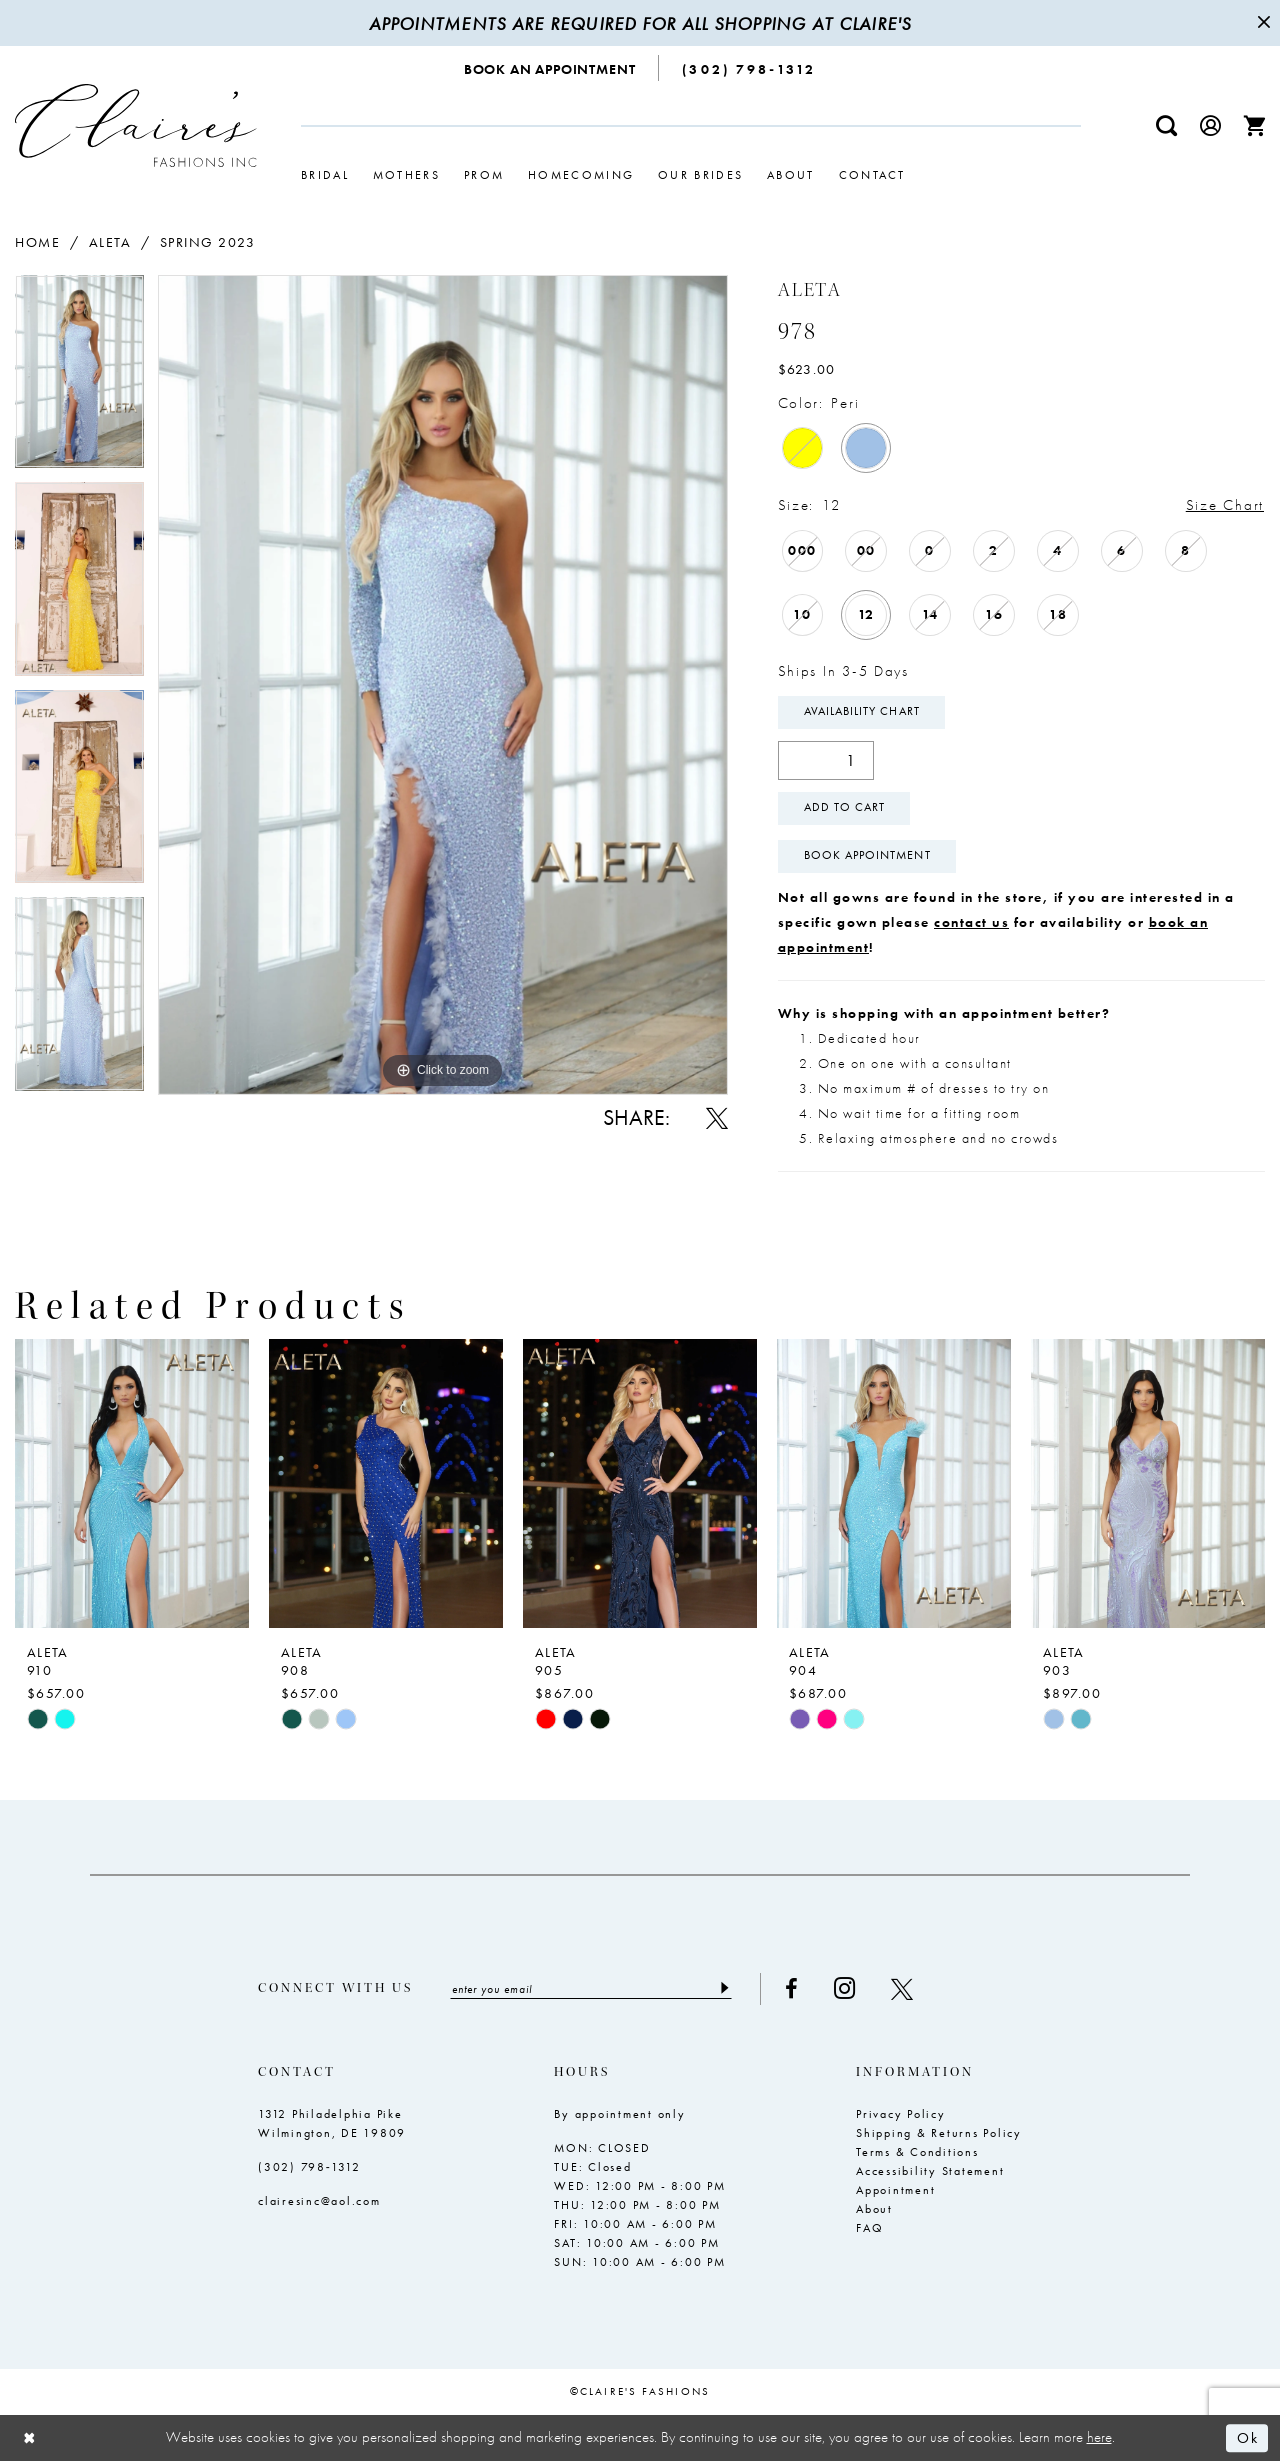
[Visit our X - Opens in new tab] (903, 1989)
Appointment (895, 2190)
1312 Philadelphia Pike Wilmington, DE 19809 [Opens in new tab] (332, 2123)
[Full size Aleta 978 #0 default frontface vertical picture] (443, 684)
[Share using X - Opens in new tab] (717, 1118)
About (874, 2209)
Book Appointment (867, 857)
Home (37, 242)
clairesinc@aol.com (319, 2201)
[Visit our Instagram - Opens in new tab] (845, 1989)
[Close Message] (1262, 23)
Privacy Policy (901, 2114)
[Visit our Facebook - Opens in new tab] (792, 1989)
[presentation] (132, 1483)
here (1099, 2438)
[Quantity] (826, 760)
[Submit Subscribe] (724, 1989)
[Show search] (1167, 125)
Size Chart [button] (1225, 505)
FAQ (869, 2228)
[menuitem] (550, 68)
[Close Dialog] (30, 2438)
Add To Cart (845, 809)
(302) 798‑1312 (309, 2167)
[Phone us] (749, 68)
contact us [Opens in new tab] (971, 922)
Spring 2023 (208, 242)
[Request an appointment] (550, 68)
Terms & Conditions (917, 2152)
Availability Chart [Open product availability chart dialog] (862, 713)
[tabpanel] (79, 378)
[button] (1211, 125)
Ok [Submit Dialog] (1247, 2438)
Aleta (110, 242)
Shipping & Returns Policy (939, 2133)
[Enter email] (591, 1989)
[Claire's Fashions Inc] (136, 125)
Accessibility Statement (930, 2171)
